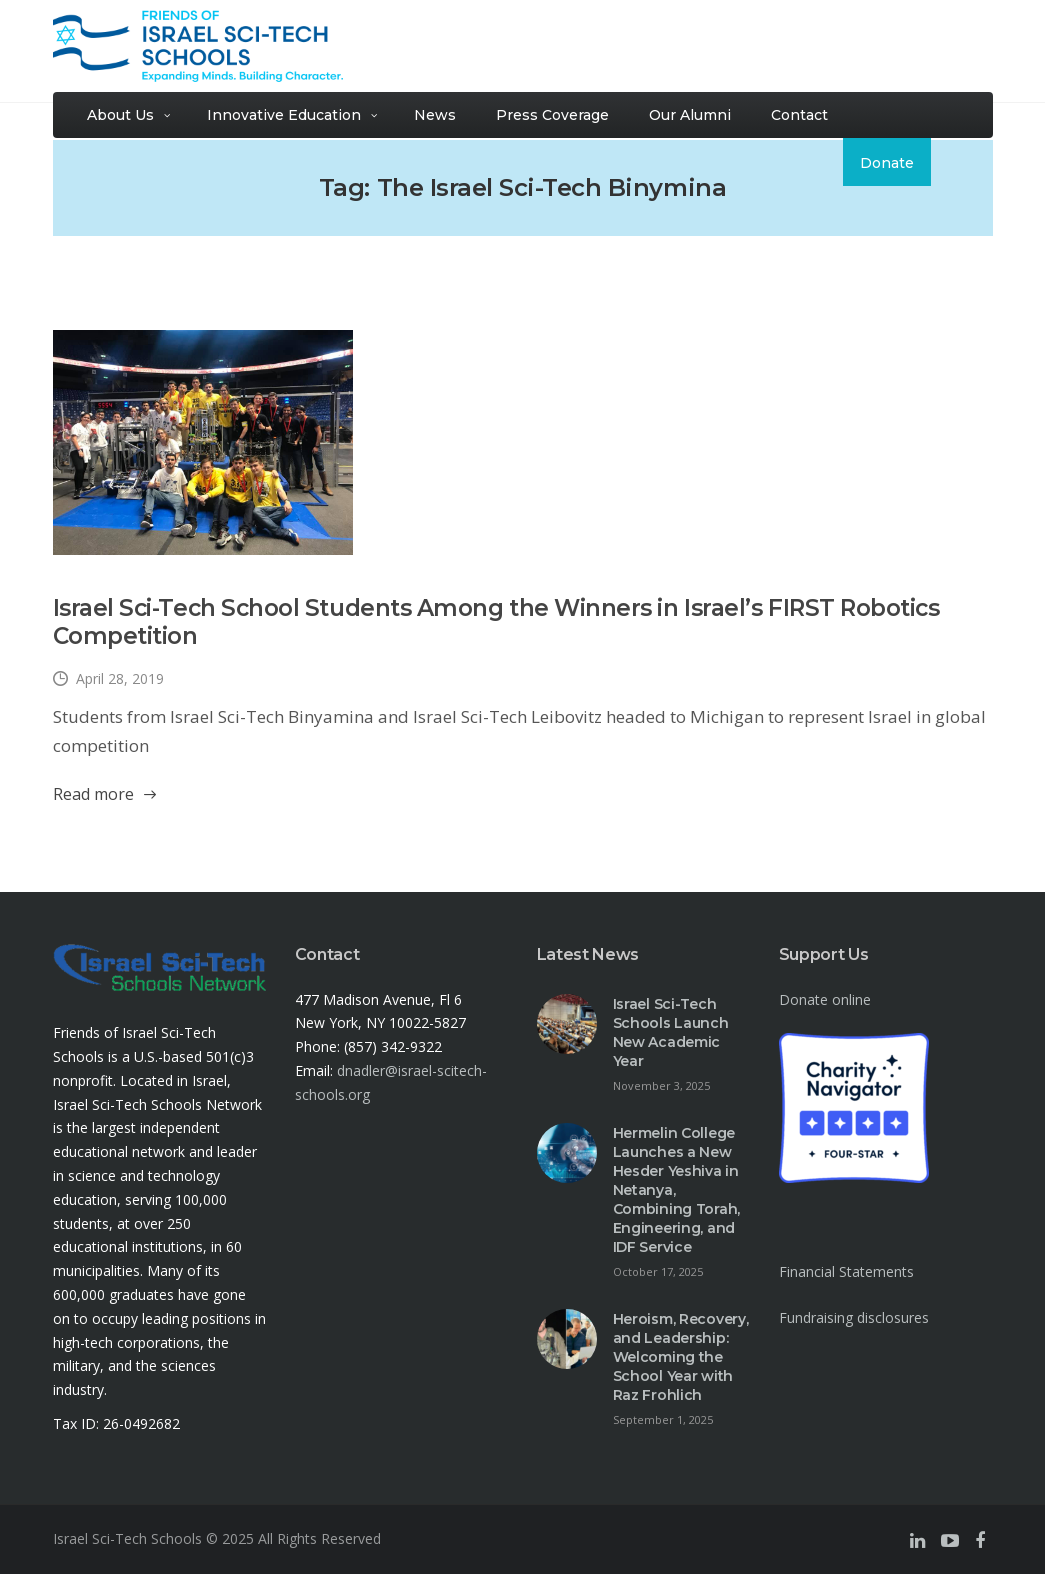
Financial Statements (846, 1271)
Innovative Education (284, 115)
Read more (93, 794)
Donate (887, 163)
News (435, 115)
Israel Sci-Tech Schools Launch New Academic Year (671, 1032)
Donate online (825, 999)
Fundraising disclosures (854, 1317)
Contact (799, 115)
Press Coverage (552, 115)
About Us (120, 115)
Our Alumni (690, 115)
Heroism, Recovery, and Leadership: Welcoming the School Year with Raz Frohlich (681, 1357)
